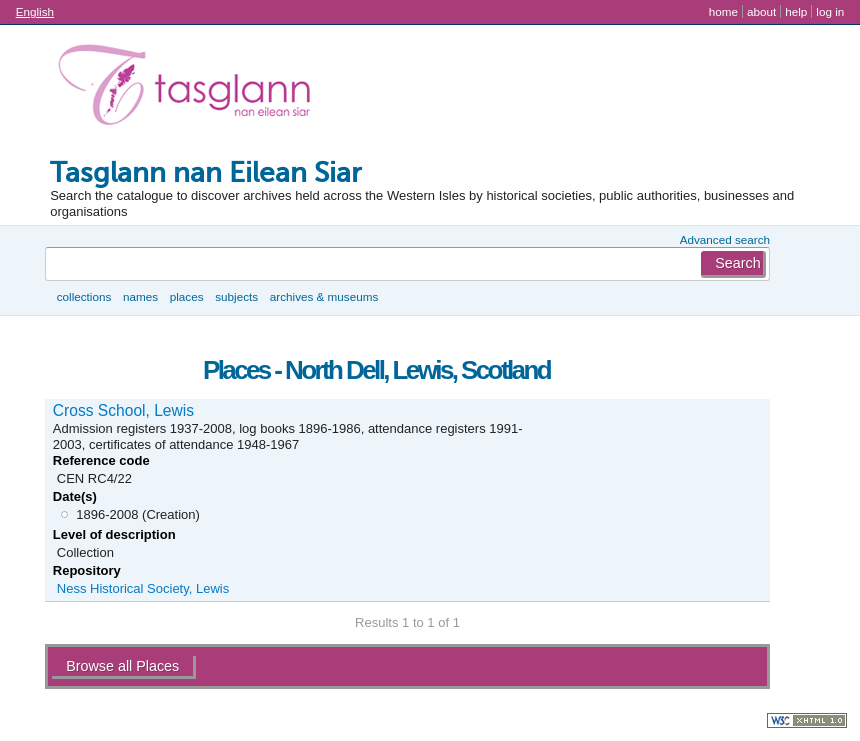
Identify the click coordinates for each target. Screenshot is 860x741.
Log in (830, 11)
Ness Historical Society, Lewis (143, 588)
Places (187, 296)
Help (796, 11)
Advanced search (725, 239)
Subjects (236, 296)
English (35, 11)
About (761, 11)
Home (723, 11)
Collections (84, 296)
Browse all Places (122, 666)
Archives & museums (324, 296)
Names (140, 296)
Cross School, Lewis (123, 410)
